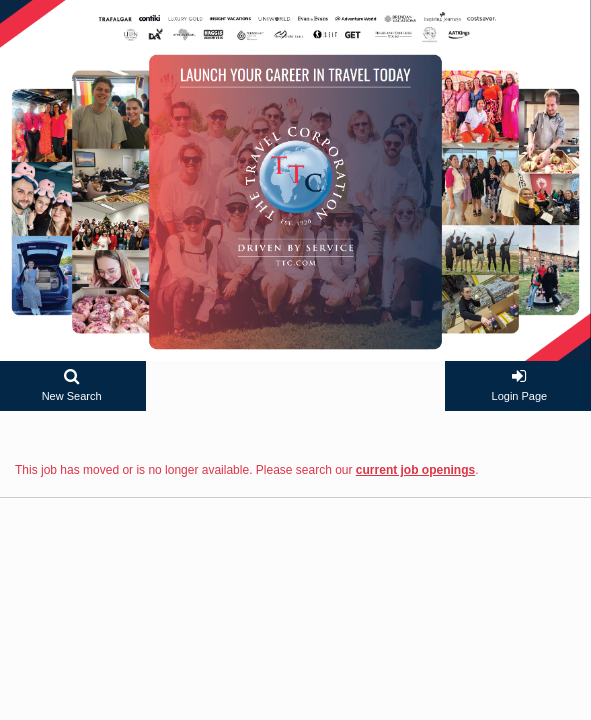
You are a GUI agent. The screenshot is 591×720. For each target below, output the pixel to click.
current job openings (415, 470)
